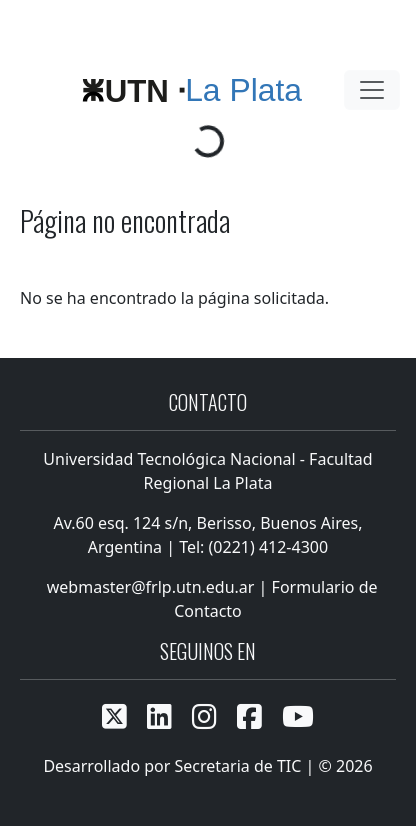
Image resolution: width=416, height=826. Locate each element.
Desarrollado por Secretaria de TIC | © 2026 (207, 766)
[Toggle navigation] (372, 90)
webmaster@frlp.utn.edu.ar (149, 587)
